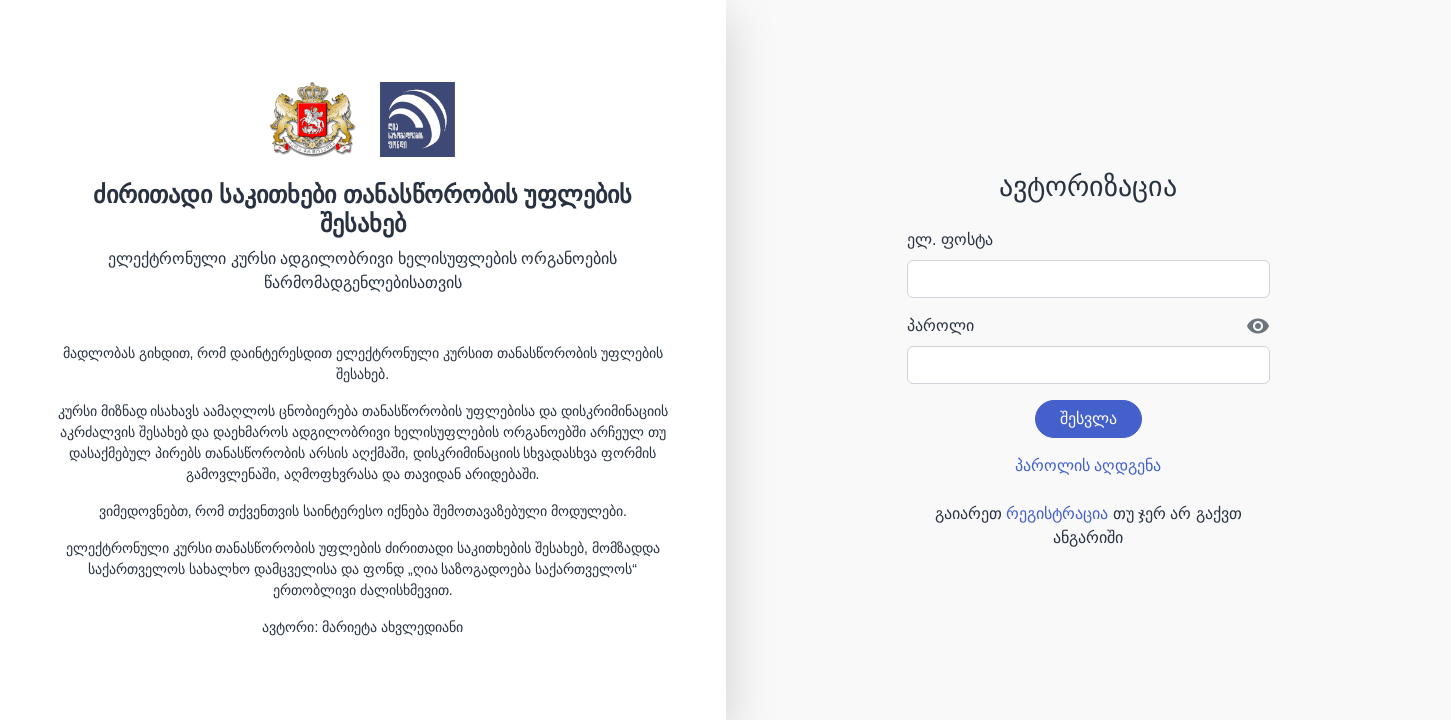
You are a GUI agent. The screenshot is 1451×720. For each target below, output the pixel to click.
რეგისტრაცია (1057, 513)
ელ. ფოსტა (950, 239)
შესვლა (1088, 418)
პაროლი (940, 325)
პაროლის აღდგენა (1088, 465)
